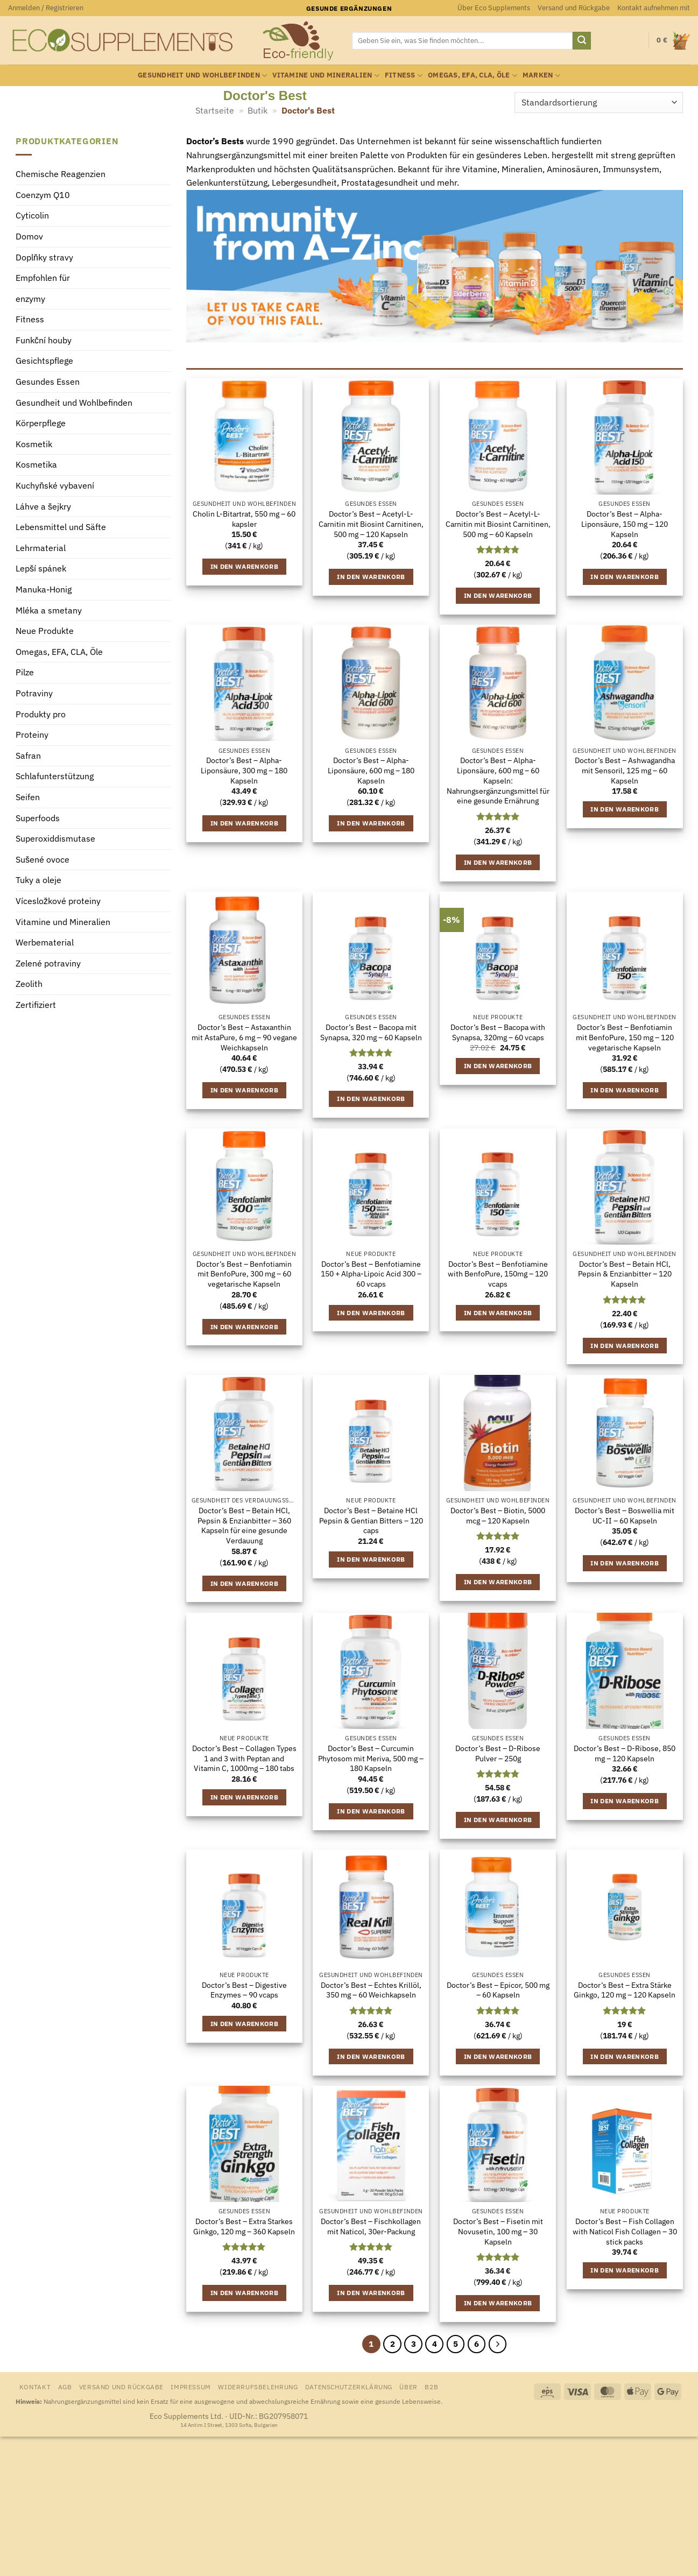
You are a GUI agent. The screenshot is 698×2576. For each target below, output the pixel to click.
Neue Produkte (45, 631)
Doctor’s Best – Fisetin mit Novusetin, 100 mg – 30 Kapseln (498, 2231)
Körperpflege (41, 423)
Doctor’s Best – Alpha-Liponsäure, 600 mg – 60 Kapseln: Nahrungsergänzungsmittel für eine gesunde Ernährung (498, 781)
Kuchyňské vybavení (55, 486)
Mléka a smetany (49, 610)
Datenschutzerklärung (348, 2386)
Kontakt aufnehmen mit (653, 7)
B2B (431, 2386)
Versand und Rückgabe (574, 7)
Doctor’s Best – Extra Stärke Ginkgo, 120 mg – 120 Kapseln (624, 1990)
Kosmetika (36, 465)
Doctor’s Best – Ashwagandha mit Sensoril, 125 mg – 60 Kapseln (625, 770)
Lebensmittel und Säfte (61, 527)
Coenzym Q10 (43, 194)
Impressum (191, 2386)
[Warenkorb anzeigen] (673, 40)
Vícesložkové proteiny (58, 900)
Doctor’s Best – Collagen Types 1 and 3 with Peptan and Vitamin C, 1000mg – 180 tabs (244, 1758)
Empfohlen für (43, 278)
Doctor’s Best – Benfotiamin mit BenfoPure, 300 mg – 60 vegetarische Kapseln (244, 1274)
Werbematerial (45, 942)
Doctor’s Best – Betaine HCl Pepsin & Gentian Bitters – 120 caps (371, 1520)
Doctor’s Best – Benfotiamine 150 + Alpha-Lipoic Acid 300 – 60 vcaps (371, 1274)
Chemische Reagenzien (60, 174)
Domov (29, 236)
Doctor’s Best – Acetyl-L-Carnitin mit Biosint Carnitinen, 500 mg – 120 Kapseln (371, 524)
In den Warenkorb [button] (244, 566)
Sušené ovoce (42, 859)
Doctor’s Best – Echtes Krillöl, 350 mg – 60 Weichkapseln (371, 1990)
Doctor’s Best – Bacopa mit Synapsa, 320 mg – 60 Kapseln (371, 1032)
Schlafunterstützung (55, 776)
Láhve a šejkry (43, 506)
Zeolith (29, 984)
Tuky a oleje (38, 880)
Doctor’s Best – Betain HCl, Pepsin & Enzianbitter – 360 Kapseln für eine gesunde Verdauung (244, 1525)
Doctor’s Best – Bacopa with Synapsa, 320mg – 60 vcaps (497, 1032)
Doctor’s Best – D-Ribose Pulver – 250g (497, 1753)
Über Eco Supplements (493, 7)
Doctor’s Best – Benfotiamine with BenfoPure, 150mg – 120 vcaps (498, 1274)
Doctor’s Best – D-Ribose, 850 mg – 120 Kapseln (624, 1753)
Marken (541, 75)
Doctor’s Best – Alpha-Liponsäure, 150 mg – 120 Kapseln (624, 524)
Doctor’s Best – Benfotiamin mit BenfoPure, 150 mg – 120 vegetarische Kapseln (625, 1037)
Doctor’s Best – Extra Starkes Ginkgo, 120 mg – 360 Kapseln (244, 2226)
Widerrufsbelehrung (258, 2386)
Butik (257, 110)
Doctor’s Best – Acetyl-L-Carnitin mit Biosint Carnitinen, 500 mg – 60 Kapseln (498, 524)
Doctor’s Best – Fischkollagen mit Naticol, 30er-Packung (371, 2226)
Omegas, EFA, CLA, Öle (472, 75)
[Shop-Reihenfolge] (598, 102)
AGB (65, 2386)
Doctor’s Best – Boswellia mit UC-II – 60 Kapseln (624, 1516)
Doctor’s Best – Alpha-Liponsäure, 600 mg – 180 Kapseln (371, 770)
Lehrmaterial (41, 547)
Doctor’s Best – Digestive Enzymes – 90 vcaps (244, 1990)
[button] (45, 8)
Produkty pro (41, 714)
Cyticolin (32, 215)
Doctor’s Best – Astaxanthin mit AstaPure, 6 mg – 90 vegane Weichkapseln (244, 1037)
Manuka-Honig (44, 589)
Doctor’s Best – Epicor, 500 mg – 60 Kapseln (498, 1990)
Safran (28, 755)
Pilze (25, 672)
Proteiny (32, 735)
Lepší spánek (41, 568)
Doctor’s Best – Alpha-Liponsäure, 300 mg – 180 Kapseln (244, 770)
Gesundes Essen (48, 382)
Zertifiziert (36, 1004)
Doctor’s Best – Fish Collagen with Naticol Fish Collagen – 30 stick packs (625, 2231)
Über (408, 2386)
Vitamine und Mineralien (325, 75)
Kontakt (35, 2386)
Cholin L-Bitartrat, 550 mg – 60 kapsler (244, 519)
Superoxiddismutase (55, 839)
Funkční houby (44, 340)
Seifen (28, 797)
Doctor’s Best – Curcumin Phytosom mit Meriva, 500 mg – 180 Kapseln (371, 1758)
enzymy (30, 298)
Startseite (214, 110)
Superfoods (38, 818)
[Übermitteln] (582, 41)
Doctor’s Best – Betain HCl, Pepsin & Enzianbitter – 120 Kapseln (625, 1274)
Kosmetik (34, 444)
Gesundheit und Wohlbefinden (202, 75)
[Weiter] (498, 2344)
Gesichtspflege (44, 361)
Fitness (403, 75)
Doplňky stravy (44, 257)
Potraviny (34, 693)
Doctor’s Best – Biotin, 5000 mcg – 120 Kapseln (497, 1516)
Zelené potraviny (48, 963)
